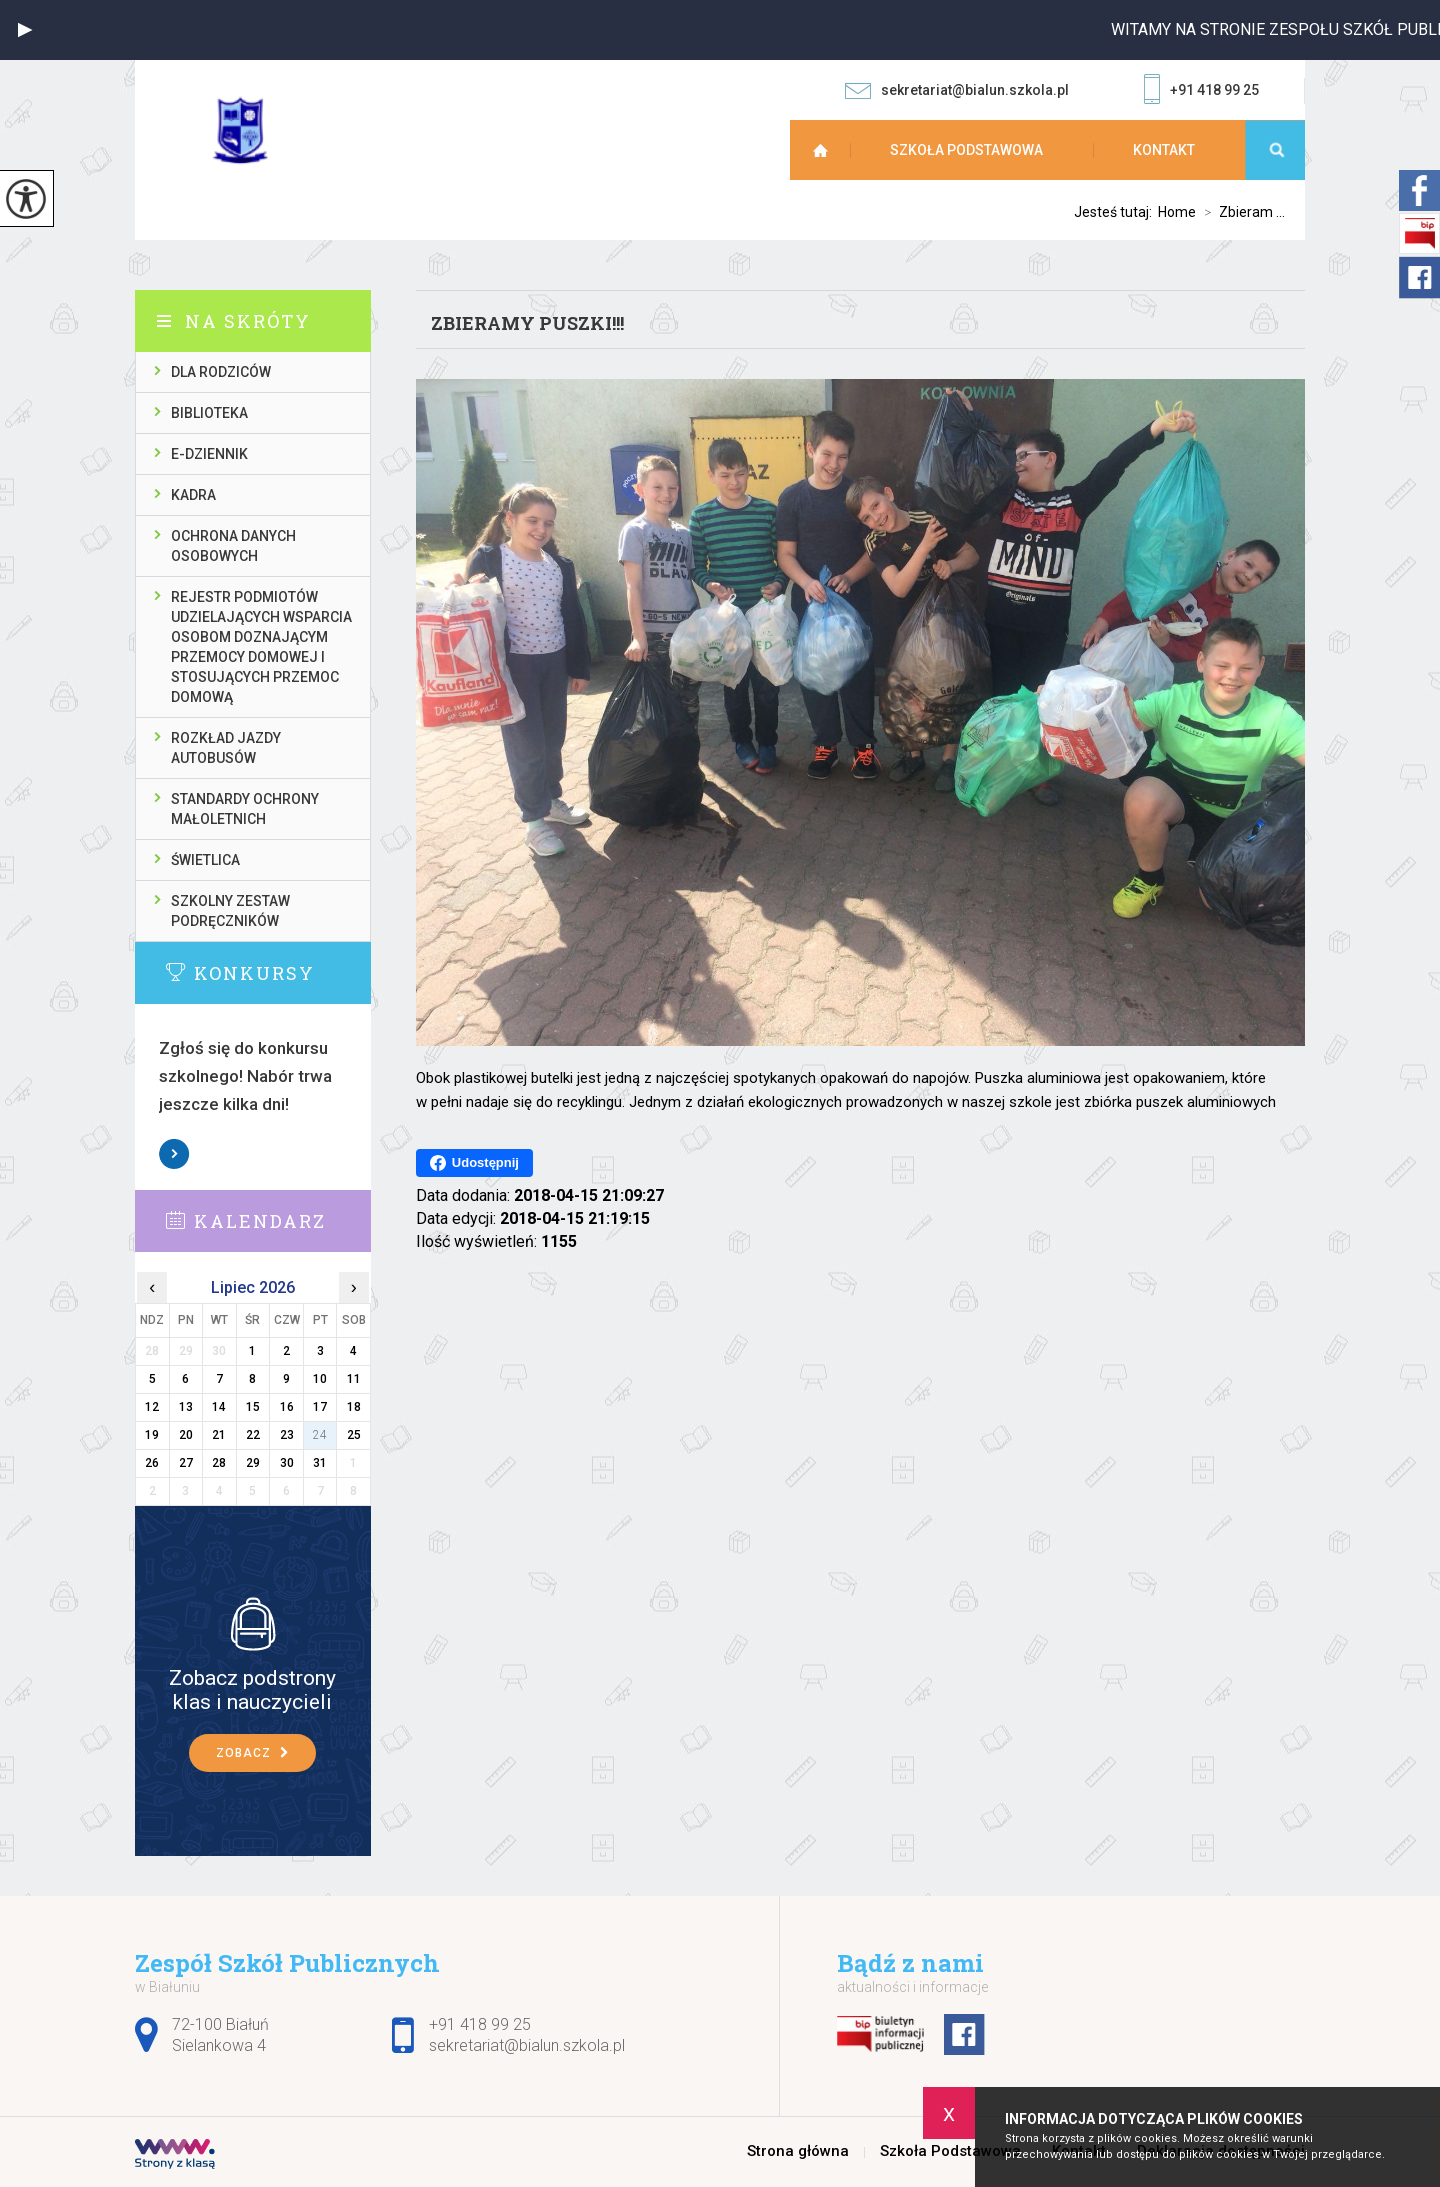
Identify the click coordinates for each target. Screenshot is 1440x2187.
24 (320, 1435)
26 (152, 1463)
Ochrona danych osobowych (233, 546)
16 (287, 1407)
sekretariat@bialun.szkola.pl (957, 90)
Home (1177, 212)
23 (287, 1435)
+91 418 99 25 (1201, 91)
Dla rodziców (221, 372)
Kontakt (1164, 150)
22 (253, 1435)
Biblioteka (209, 413)
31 (320, 1463)
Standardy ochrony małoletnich (245, 809)
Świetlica (205, 860)
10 (320, 1379)
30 (287, 1463)
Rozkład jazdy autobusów (226, 748)
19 (152, 1435)
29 (253, 1463)
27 (186, 1463)
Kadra (193, 495)
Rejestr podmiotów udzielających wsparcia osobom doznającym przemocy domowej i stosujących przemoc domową (261, 647)
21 (219, 1435)
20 (186, 1435)
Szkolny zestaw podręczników (230, 911)
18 (354, 1407)
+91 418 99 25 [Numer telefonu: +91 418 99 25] (480, 2024)
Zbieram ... (1240, 212)
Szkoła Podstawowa (966, 150)
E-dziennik (209, 454)
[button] (25, 30)
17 (320, 1407)
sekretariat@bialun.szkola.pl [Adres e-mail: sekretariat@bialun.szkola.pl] (527, 2045)
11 (354, 1379)
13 (186, 1407)
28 (219, 1463)
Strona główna (830, 150)
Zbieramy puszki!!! (527, 323)
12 (152, 1407)
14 (219, 1407)
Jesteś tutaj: (1116, 212)
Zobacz (175, 1154)
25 (354, 1435)
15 (253, 1407)
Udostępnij (474, 1163)
